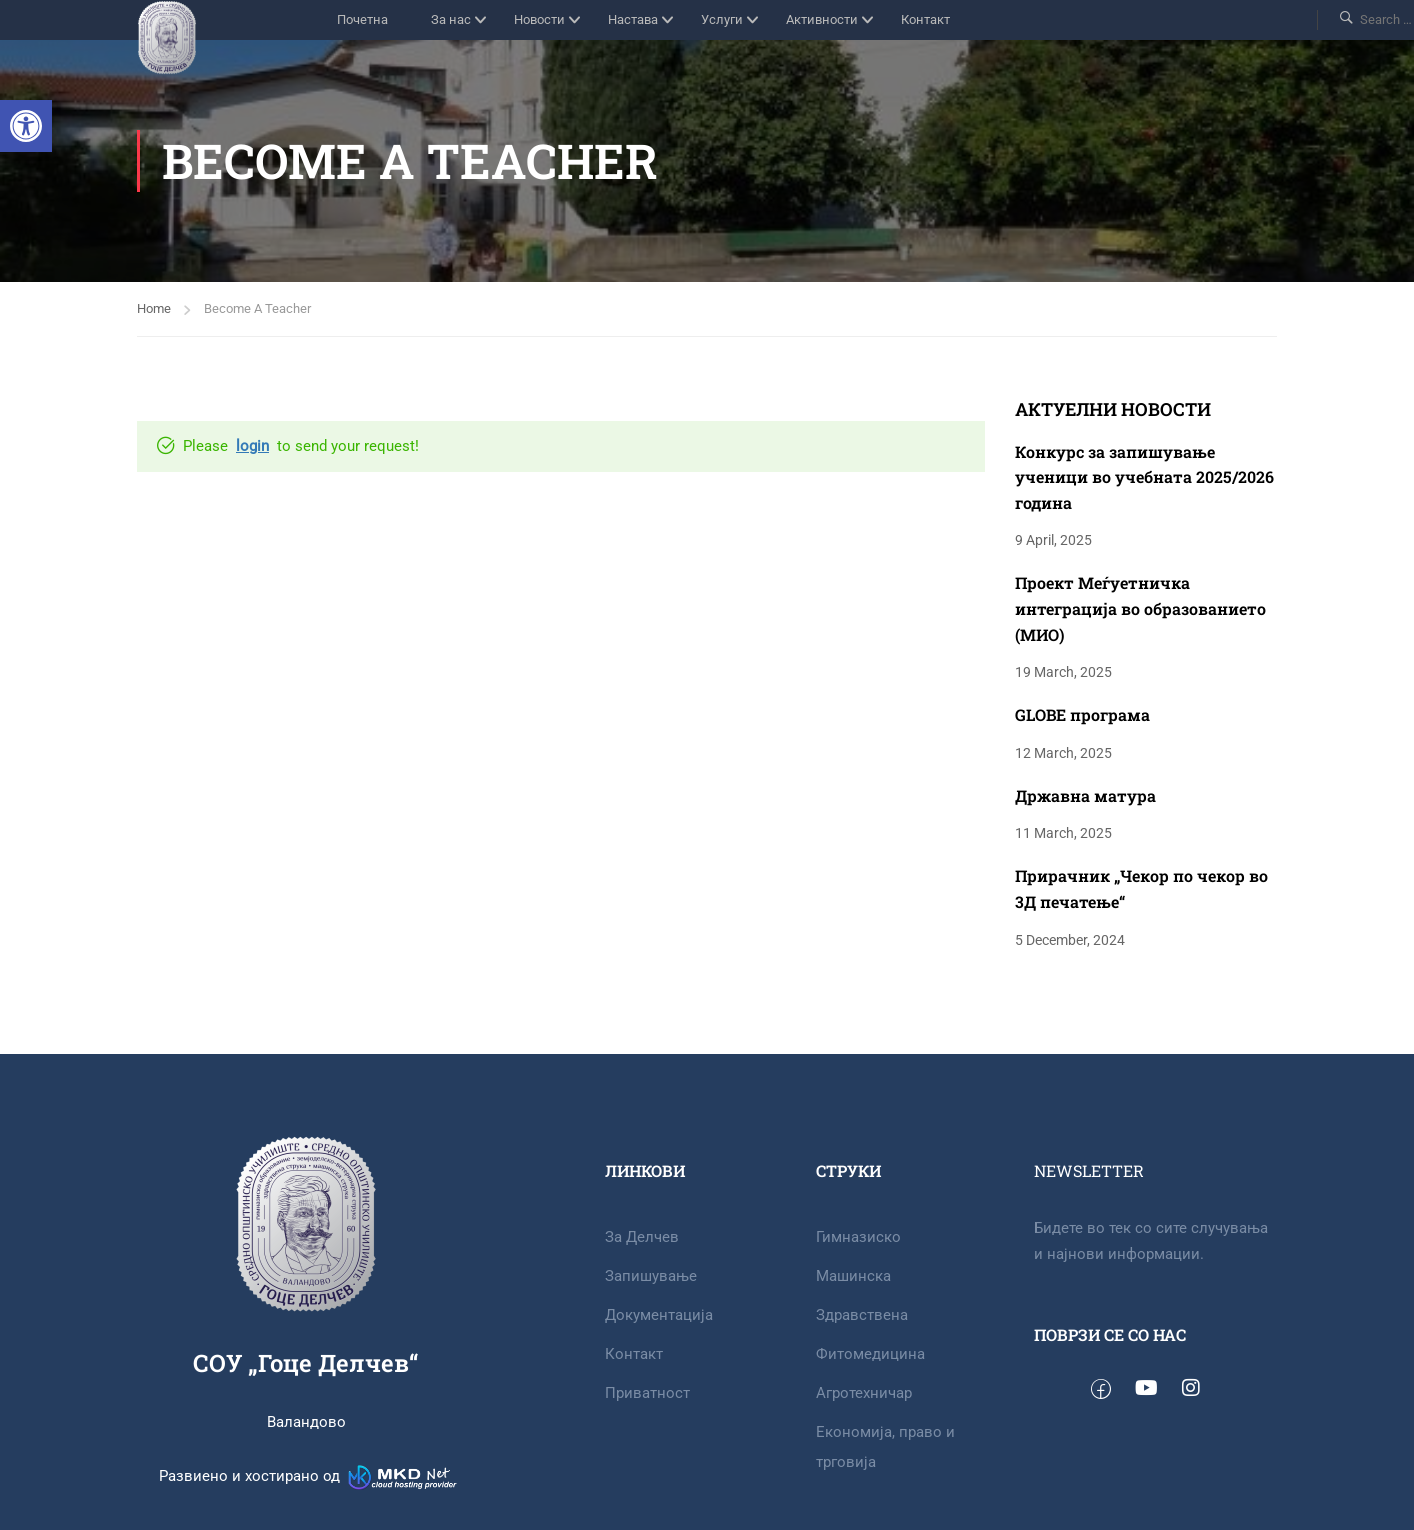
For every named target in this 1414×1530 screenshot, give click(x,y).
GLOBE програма (1082, 714)
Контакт (925, 19)
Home (154, 308)
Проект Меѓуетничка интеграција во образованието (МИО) (1140, 608)
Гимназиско (858, 1237)
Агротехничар (864, 1393)
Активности (822, 19)
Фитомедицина (870, 1354)
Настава (633, 19)
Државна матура (1085, 795)
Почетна (362, 19)
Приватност (647, 1393)
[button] (26, 126)
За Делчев (642, 1237)
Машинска (853, 1276)
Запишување (651, 1276)
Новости (539, 19)
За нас (451, 19)
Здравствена (862, 1315)
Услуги (722, 19)
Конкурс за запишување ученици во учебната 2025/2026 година (1144, 477)
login (252, 446)
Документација (659, 1315)
